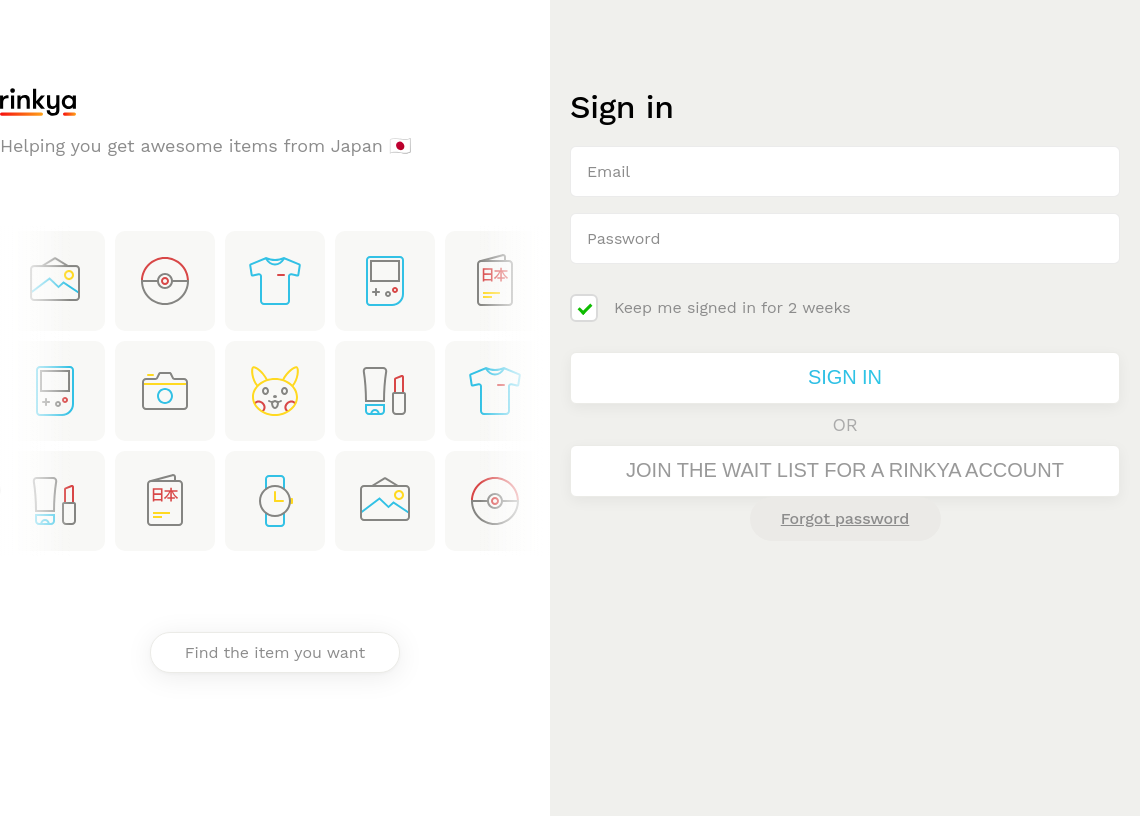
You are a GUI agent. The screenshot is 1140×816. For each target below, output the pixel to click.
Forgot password (845, 518)
